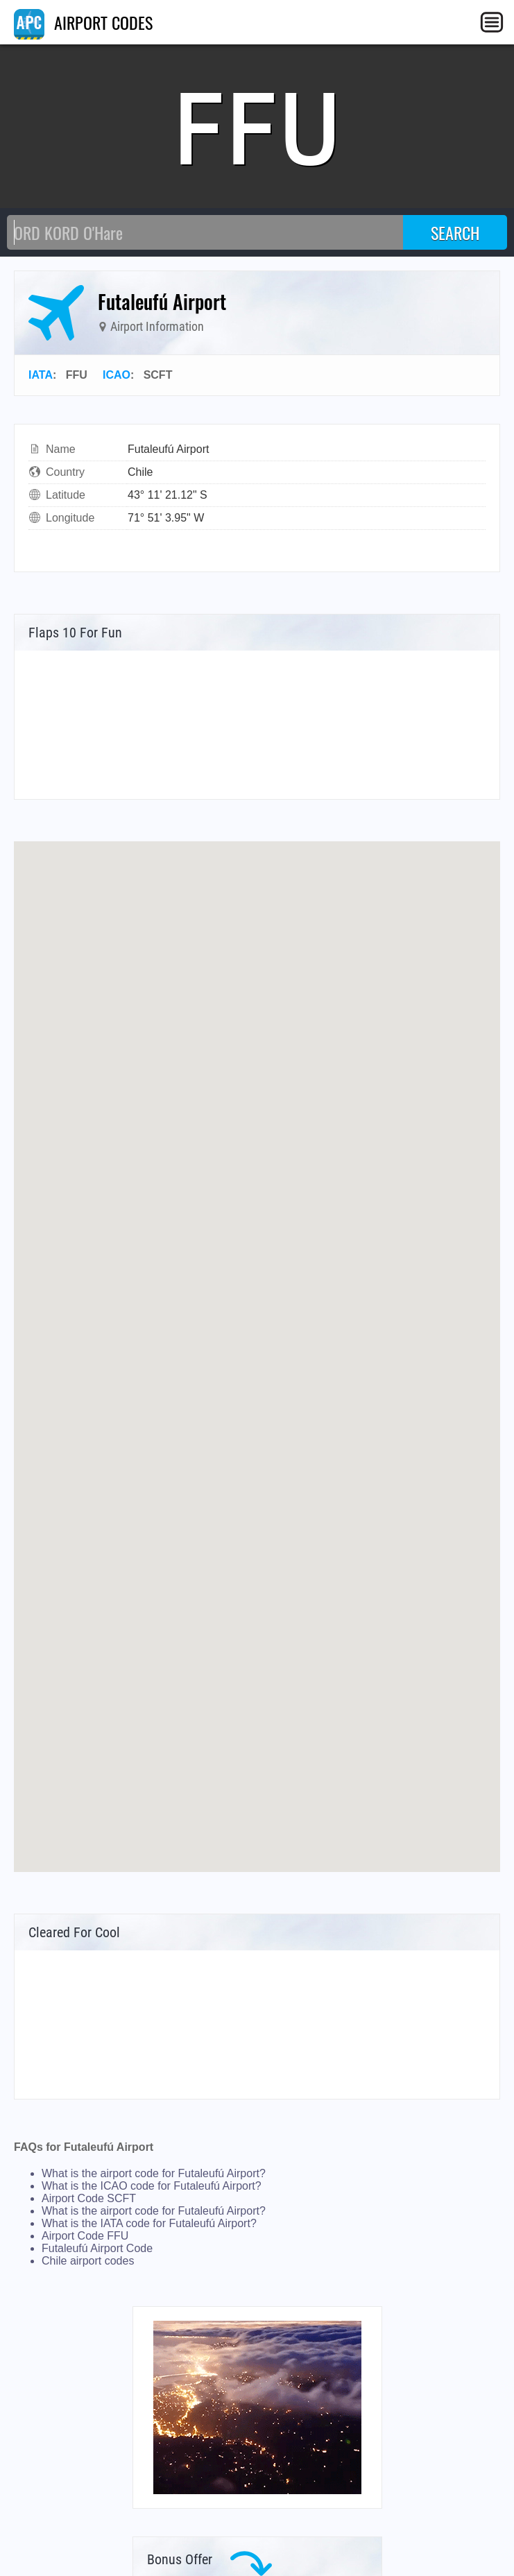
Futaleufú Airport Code (97, 2248)
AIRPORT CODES (83, 22)
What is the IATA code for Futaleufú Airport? (149, 2223)
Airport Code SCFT (89, 2198)
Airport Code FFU (85, 2236)
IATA (40, 375)
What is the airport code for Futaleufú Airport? (154, 2173)
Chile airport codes (88, 2261)
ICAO (116, 375)
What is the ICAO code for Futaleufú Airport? (152, 2186)
